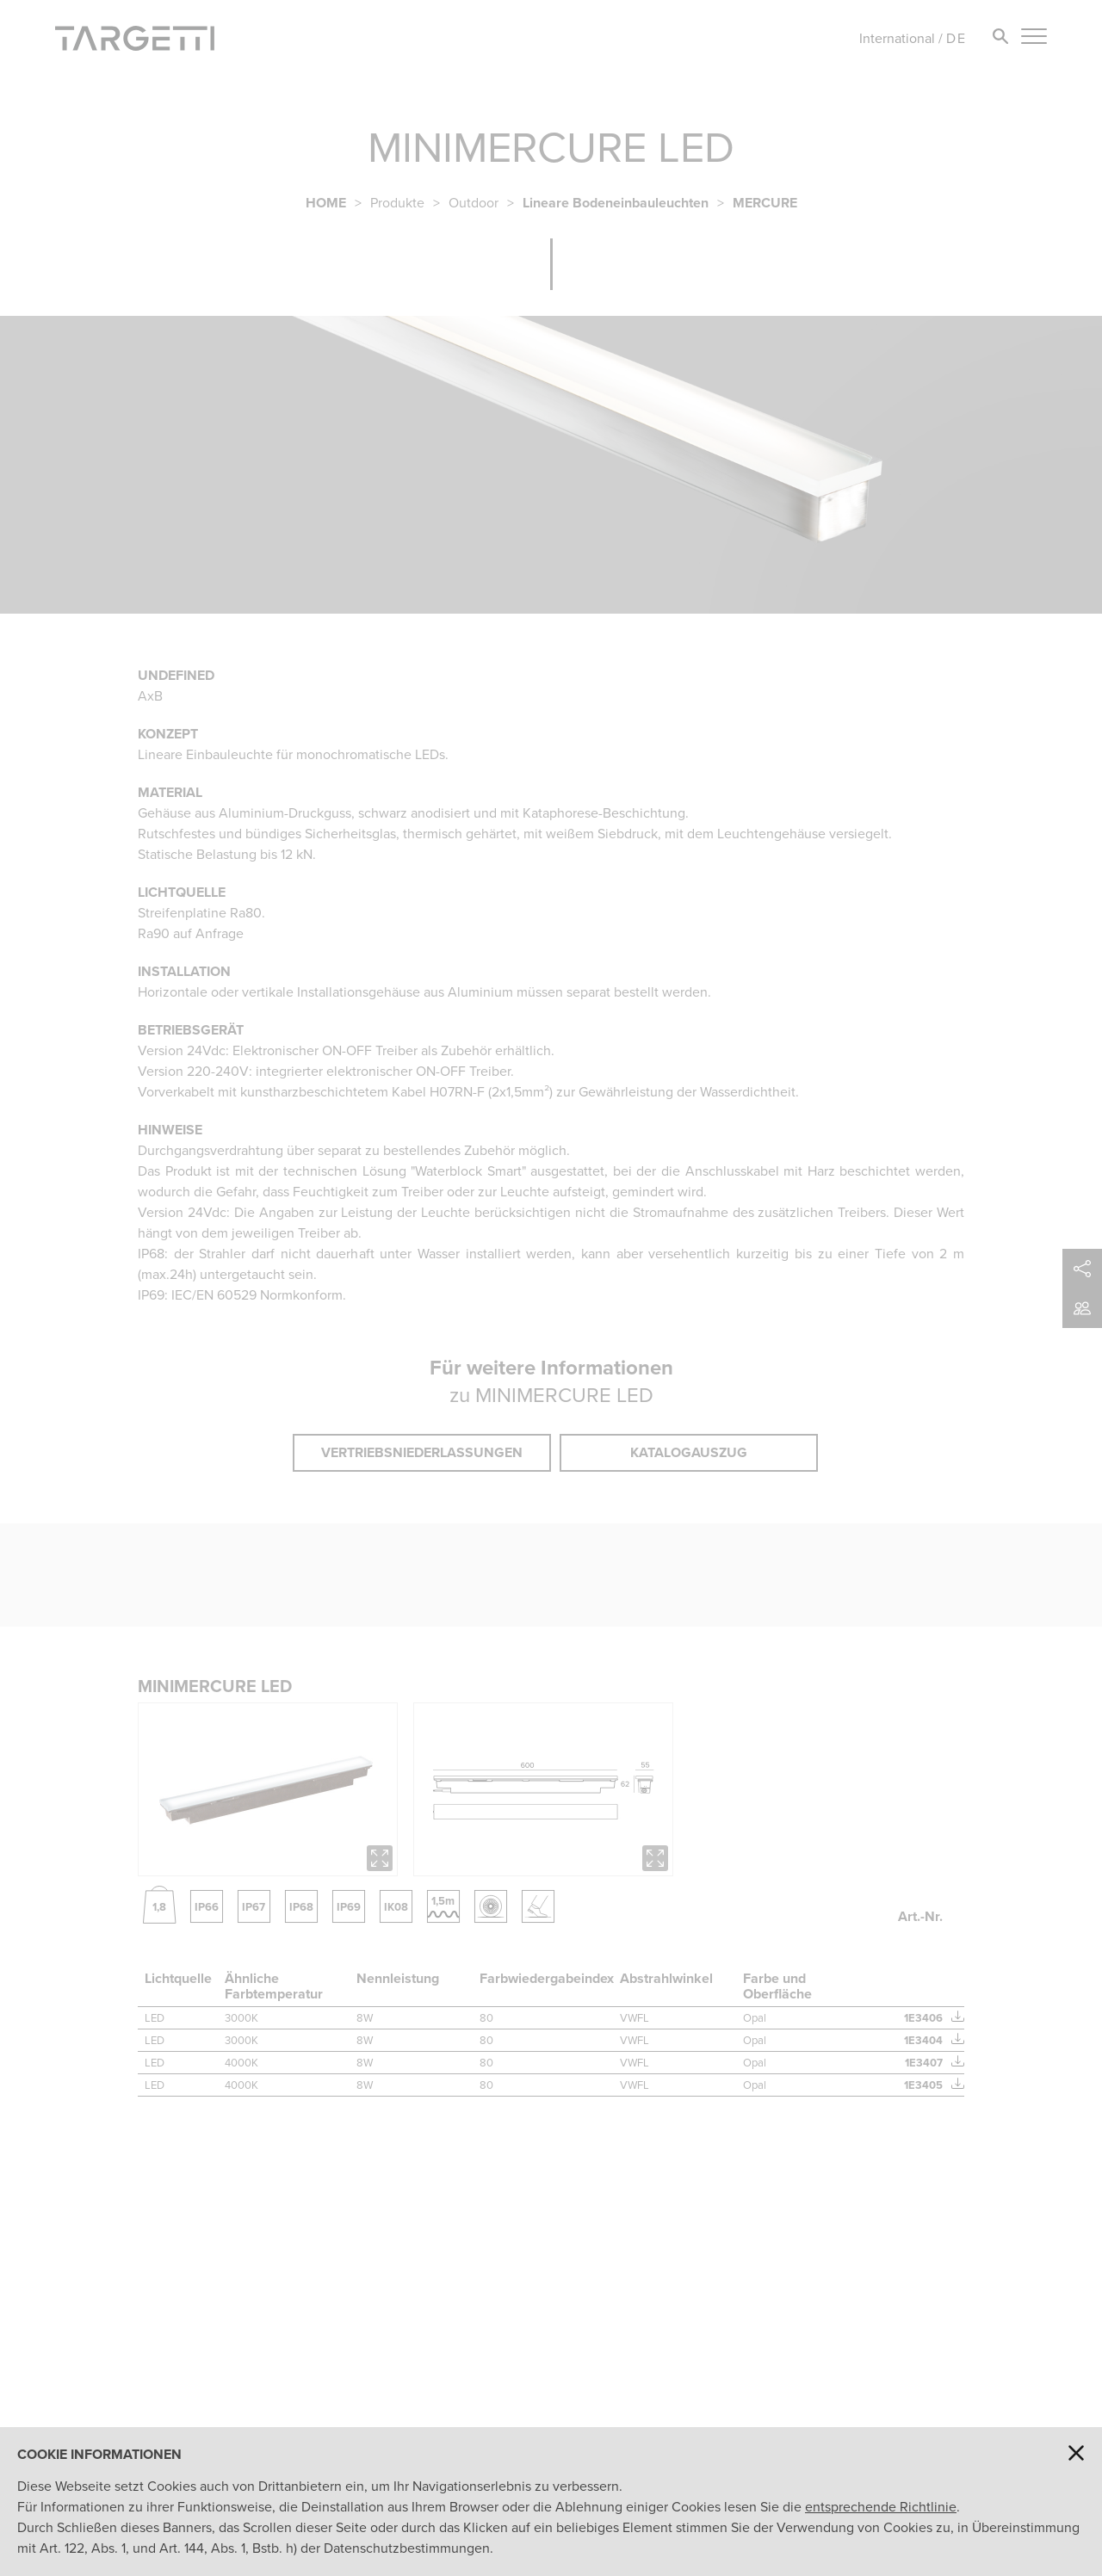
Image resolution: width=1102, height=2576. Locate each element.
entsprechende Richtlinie (881, 2507)
